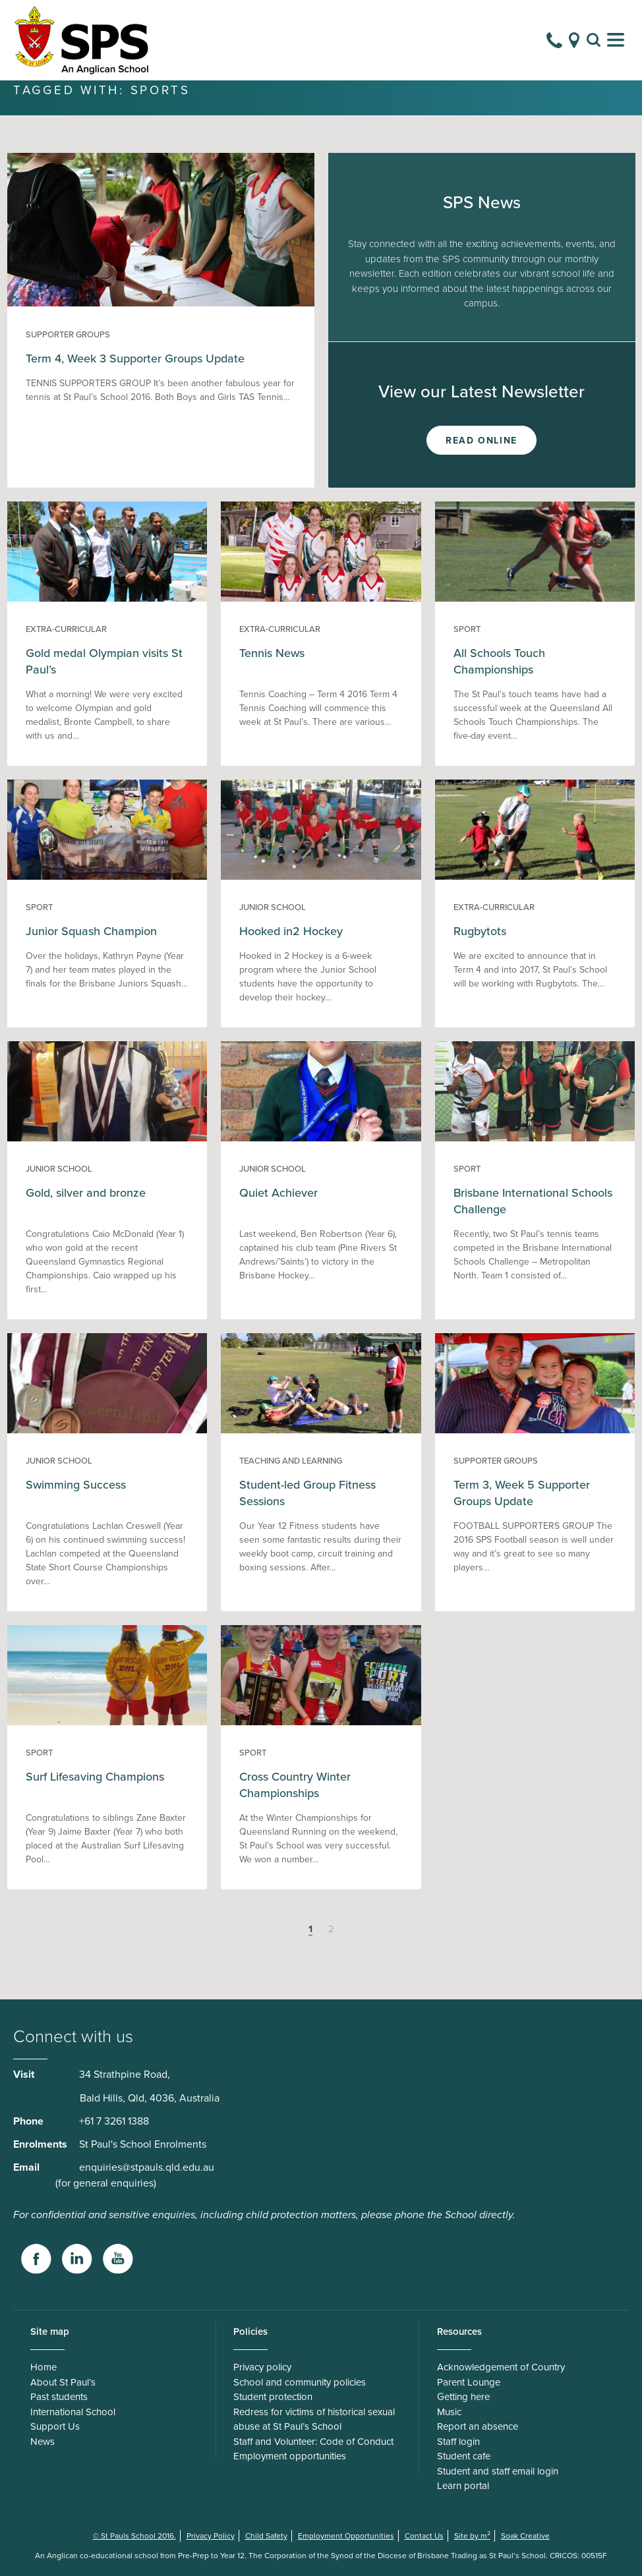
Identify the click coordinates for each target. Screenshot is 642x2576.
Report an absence (477, 2441)
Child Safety (266, 2550)
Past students (59, 2411)
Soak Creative (525, 2550)
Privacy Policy (211, 2550)
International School (72, 2426)
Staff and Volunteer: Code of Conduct (313, 2456)
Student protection (272, 2411)
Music (449, 2426)
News (42, 2456)
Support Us (55, 2441)
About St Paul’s (63, 2397)
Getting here (463, 2411)
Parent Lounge (468, 2397)
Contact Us (424, 2550)
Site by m (472, 2550)
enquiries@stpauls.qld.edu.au (146, 2182)
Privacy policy (262, 2382)
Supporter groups (68, 349)
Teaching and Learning (290, 1475)
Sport (467, 644)
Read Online (481, 455)
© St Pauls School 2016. (134, 2550)
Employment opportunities (289, 2470)
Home (43, 2382)
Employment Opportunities (346, 2550)
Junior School (272, 922)
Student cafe (463, 2470)
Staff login (458, 2456)
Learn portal (463, 2500)
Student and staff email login (497, 2486)
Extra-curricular (66, 644)
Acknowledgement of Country (501, 2382)
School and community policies (299, 2397)
